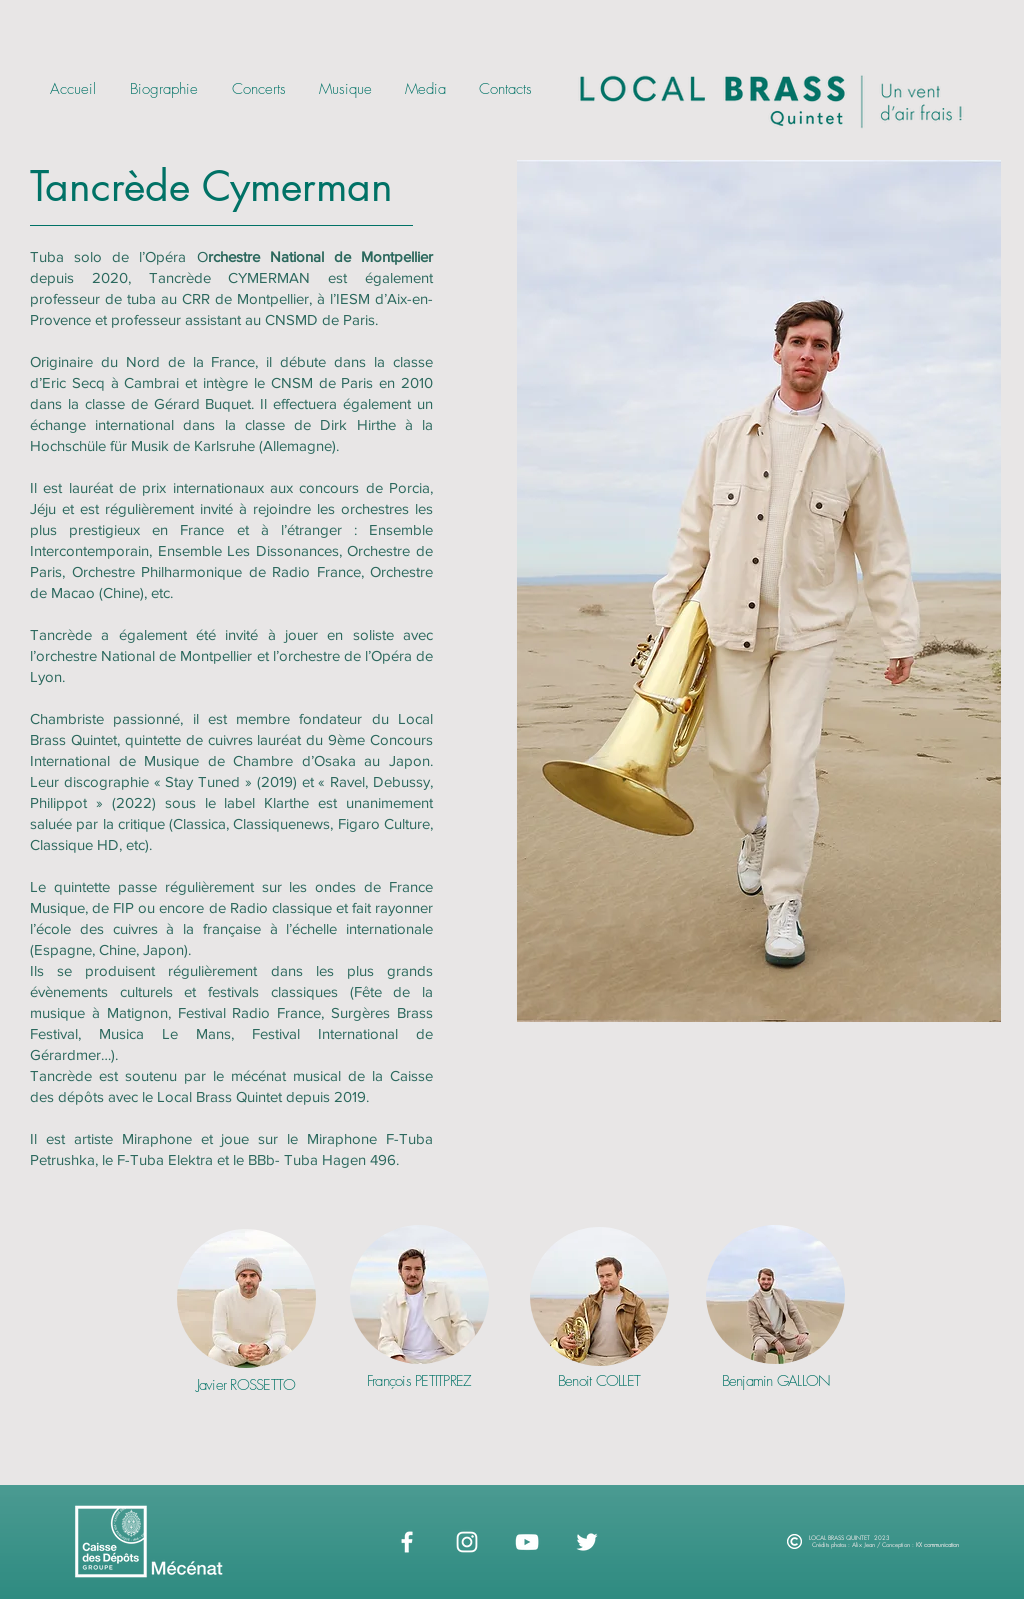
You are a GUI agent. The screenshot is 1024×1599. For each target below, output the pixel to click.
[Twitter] (587, 1542)
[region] (246, 1336)
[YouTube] (527, 1542)
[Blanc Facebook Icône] (407, 1542)
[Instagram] (467, 1542)
